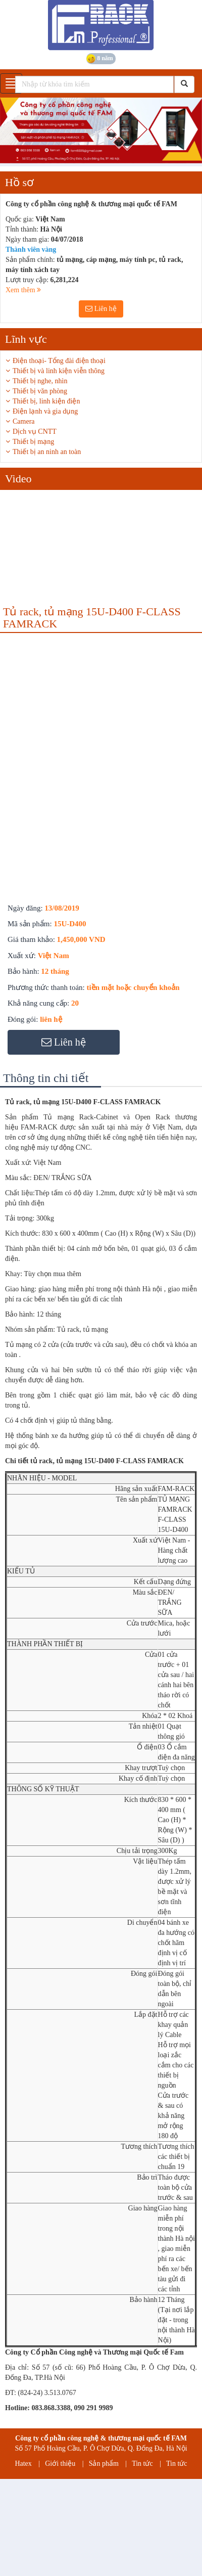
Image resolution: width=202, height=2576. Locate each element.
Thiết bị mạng (33, 441)
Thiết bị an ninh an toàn (47, 452)
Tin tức (142, 2463)
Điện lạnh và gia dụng (45, 411)
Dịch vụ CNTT (35, 431)
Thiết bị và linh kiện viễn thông (59, 371)
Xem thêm (23, 290)
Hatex (23, 2463)
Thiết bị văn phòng (40, 391)
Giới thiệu (60, 2463)
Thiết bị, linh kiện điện (46, 401)
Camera (24, 421)
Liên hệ (101, 308)
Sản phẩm (104, 2463)
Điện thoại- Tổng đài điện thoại (59, 361)
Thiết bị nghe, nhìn (40, 381)
